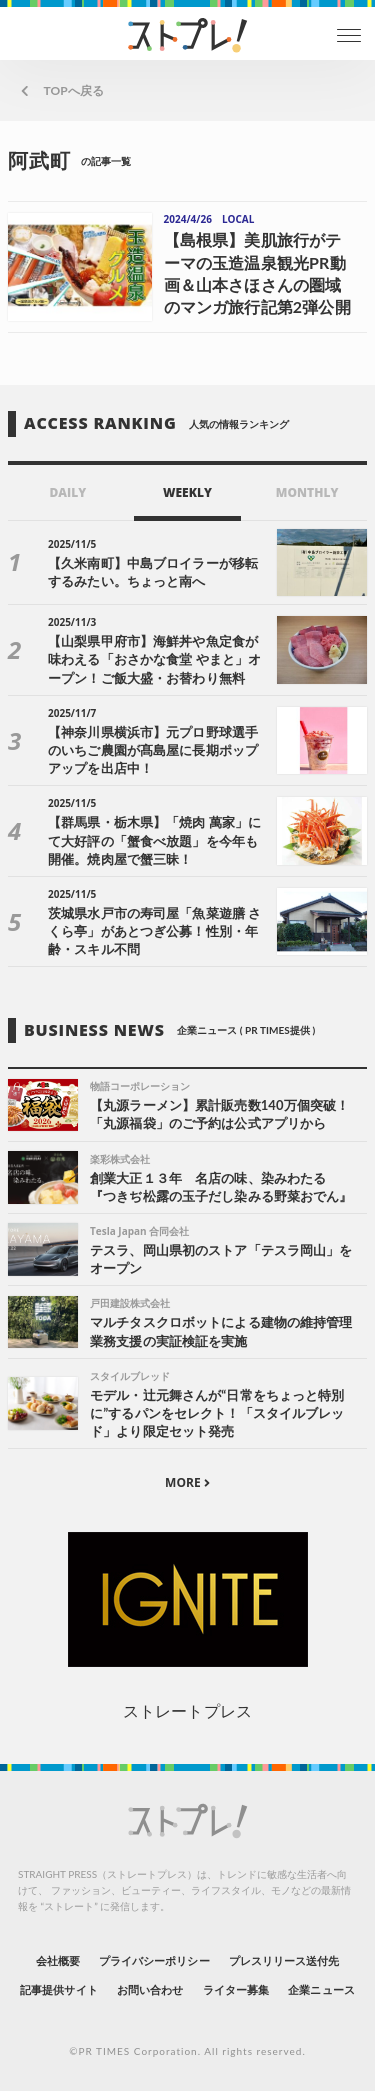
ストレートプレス (187, 1710)
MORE (187, 1482)
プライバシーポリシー (154, 1960)
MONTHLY (307, 492)
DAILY (67, 492)
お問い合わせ (150, 1989)
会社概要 (58, 1960)
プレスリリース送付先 (284, 1960)
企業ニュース (321, 1989)
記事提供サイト (58, 1989)
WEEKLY (187, 492)
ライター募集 (236, 1989)
